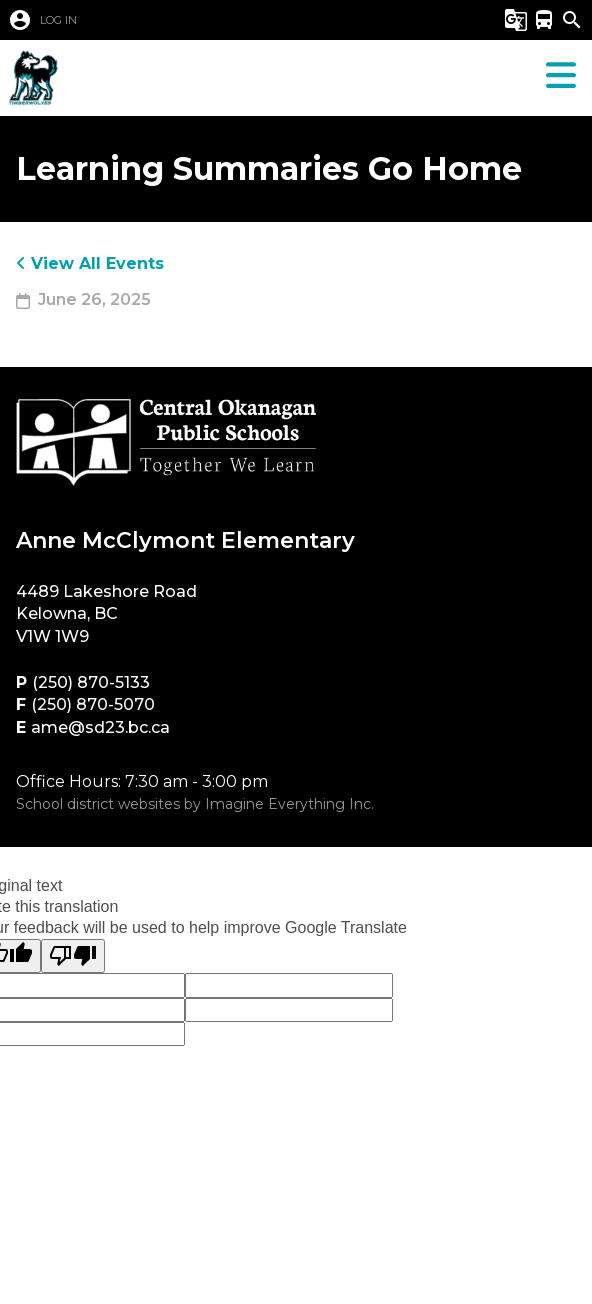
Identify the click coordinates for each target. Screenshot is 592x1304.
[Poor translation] (73, 956)
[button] (209, 20)
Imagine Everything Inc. (289, 804)
